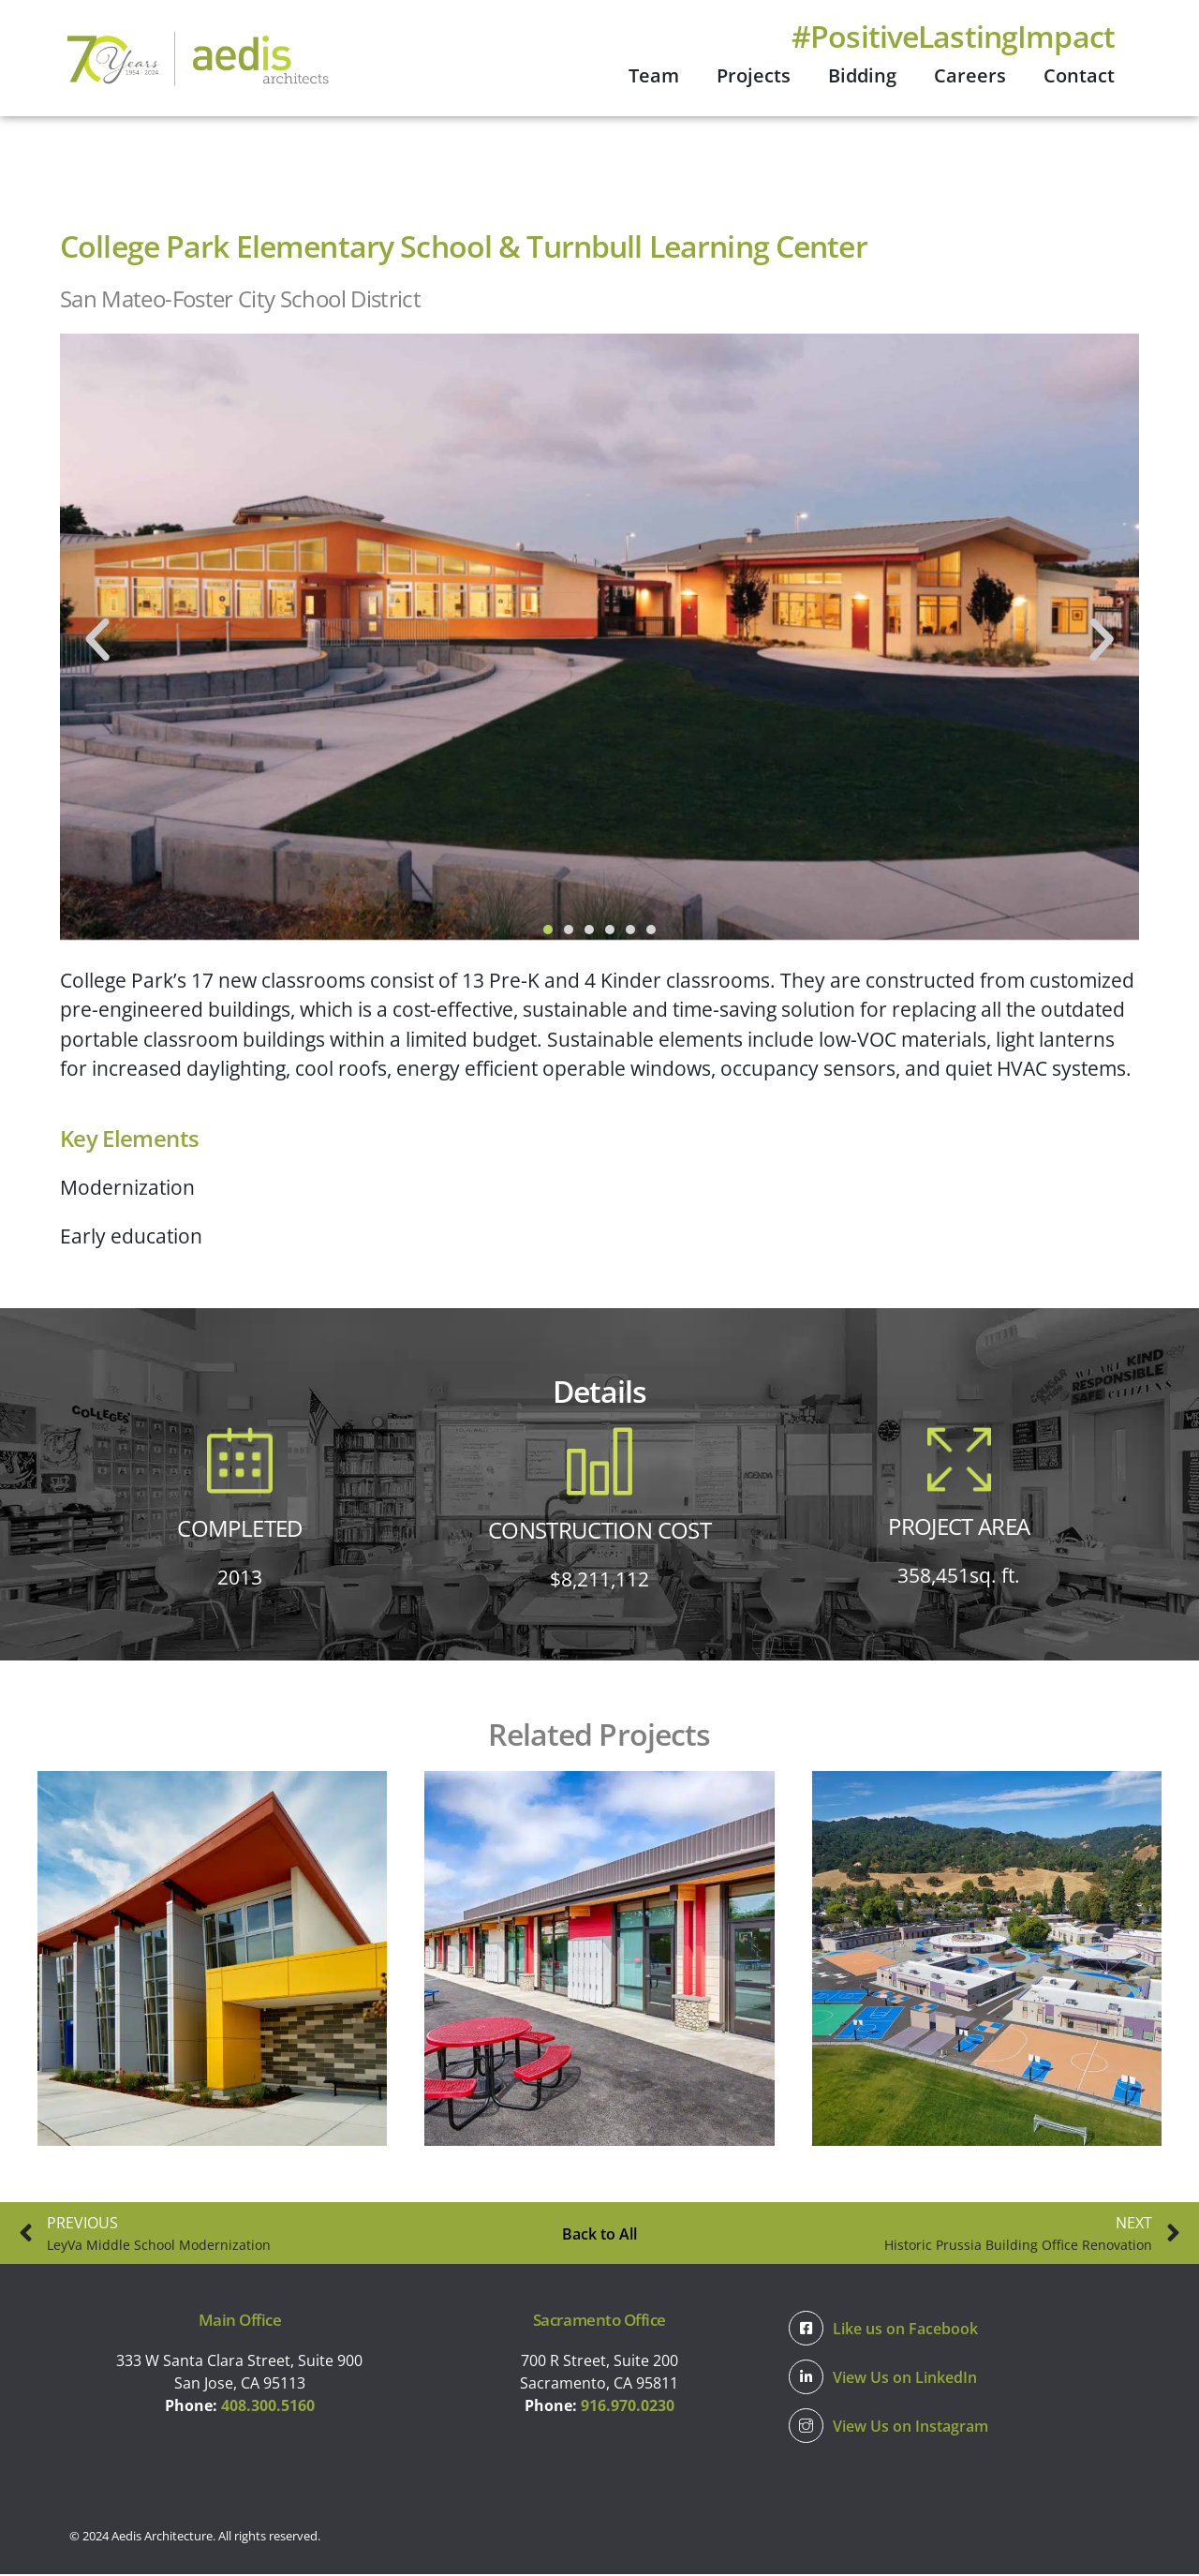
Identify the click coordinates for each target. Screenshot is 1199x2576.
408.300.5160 (268, 2407)
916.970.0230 (627, 2407)
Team (654, 75)
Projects (754, 75)
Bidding (862, 75)
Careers (970, 75)
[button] (97, 641)
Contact (1079, 75)
